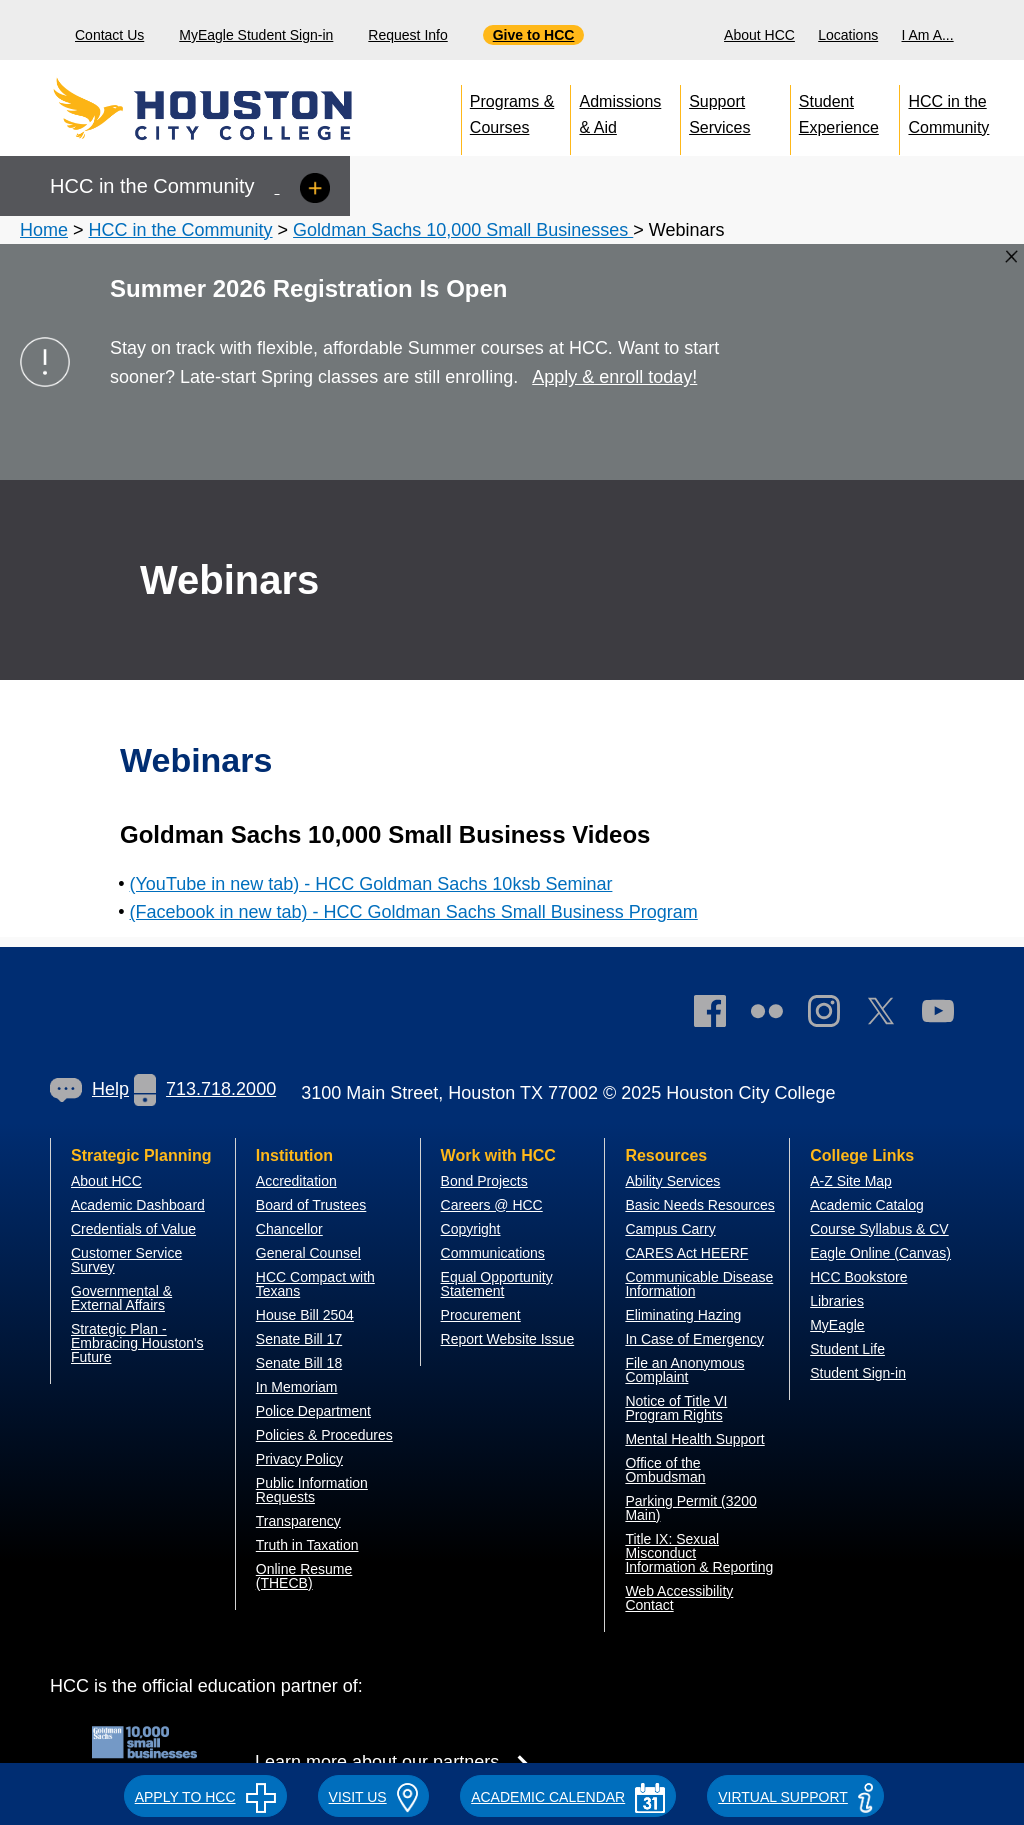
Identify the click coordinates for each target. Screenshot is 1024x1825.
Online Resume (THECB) (304, 1576)
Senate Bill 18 (299, 1363)
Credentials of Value (133, 1229)
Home (44, 230)
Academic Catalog (867, 1205)
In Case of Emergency (694, 1339)
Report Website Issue (508, 1339)
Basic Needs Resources (699, 1205)
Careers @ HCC (492, 1205)
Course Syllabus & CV (879, 1229)
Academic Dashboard (138, 1205)
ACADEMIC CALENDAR (568, 1797)
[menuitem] (762, 30)
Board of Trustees (311, 1205)
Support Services (719, 110)
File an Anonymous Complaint (684, 1370)
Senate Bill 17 (299, 1339)
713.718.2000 (205, 1089)
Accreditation (296, 1181)
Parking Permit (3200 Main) (691, 1508)
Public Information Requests (312, 1490)
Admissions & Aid (620, 110)
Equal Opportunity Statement (497, 1284)
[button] (205, 1794)
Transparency (298, 1521)
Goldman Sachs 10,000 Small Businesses (463, 230)
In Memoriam (297, 1387)
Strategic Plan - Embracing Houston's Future (137, 1343)
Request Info (407, 35)
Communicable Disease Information (699, 1284)
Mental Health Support (694, 1439)
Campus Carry (670, 1229)
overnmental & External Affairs (121, 1298)
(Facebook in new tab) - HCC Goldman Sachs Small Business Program (414, 912)
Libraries (837, 1301)
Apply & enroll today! (614, 377)
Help (89, 1089)
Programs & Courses (512, 110)
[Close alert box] (1011, 256)
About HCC (759, 35)
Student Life (847, 1349)
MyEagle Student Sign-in (256, 35)
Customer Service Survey (126, 1260)
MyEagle (837, 1325)
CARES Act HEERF (686, 1253)
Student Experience (839, 110)
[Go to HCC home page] (246, 110)
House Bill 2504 (305, 1315)
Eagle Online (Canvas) (880, 1253)
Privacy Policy (299, 1459)
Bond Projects (484, 1181)
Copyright (471, 1229)
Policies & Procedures (324, 1435)
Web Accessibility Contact (679, 1598)
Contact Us (109, 35)
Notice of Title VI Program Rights (676, 1408)
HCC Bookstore (858, 1277)
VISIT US (374, 1797)
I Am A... (928, 35)
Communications (493, 1253)
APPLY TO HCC (205, 1797)
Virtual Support (795, 1797)
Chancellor (289, 1229)
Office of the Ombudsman (665, 1470)
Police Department (313, 1411)
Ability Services (672, 1181)
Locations (848, 35)
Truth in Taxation (307, 1545)
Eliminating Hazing (683, 1315)
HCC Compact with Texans (315, 1284)
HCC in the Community (948, 110)
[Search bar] (1001, 30)
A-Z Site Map (851, 1181)
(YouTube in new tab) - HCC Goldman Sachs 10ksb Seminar (371, 884)
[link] (834, 1015)
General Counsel (308, 1253)
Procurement (481, 1315)
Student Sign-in (858, 1373)
